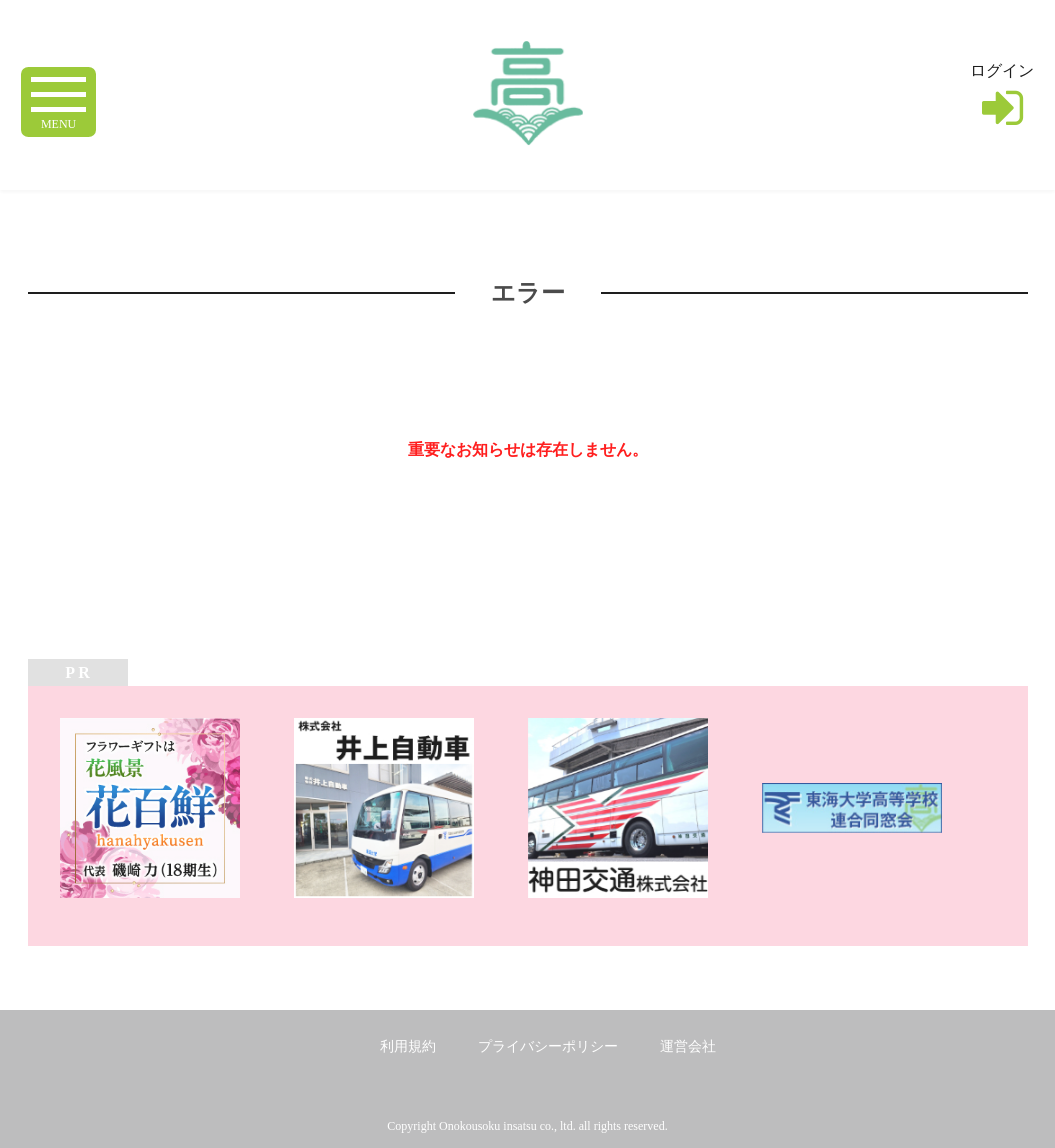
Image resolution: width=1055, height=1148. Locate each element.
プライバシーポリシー (548, 1046)
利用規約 (408, 1046)
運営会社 (688, 1046)
